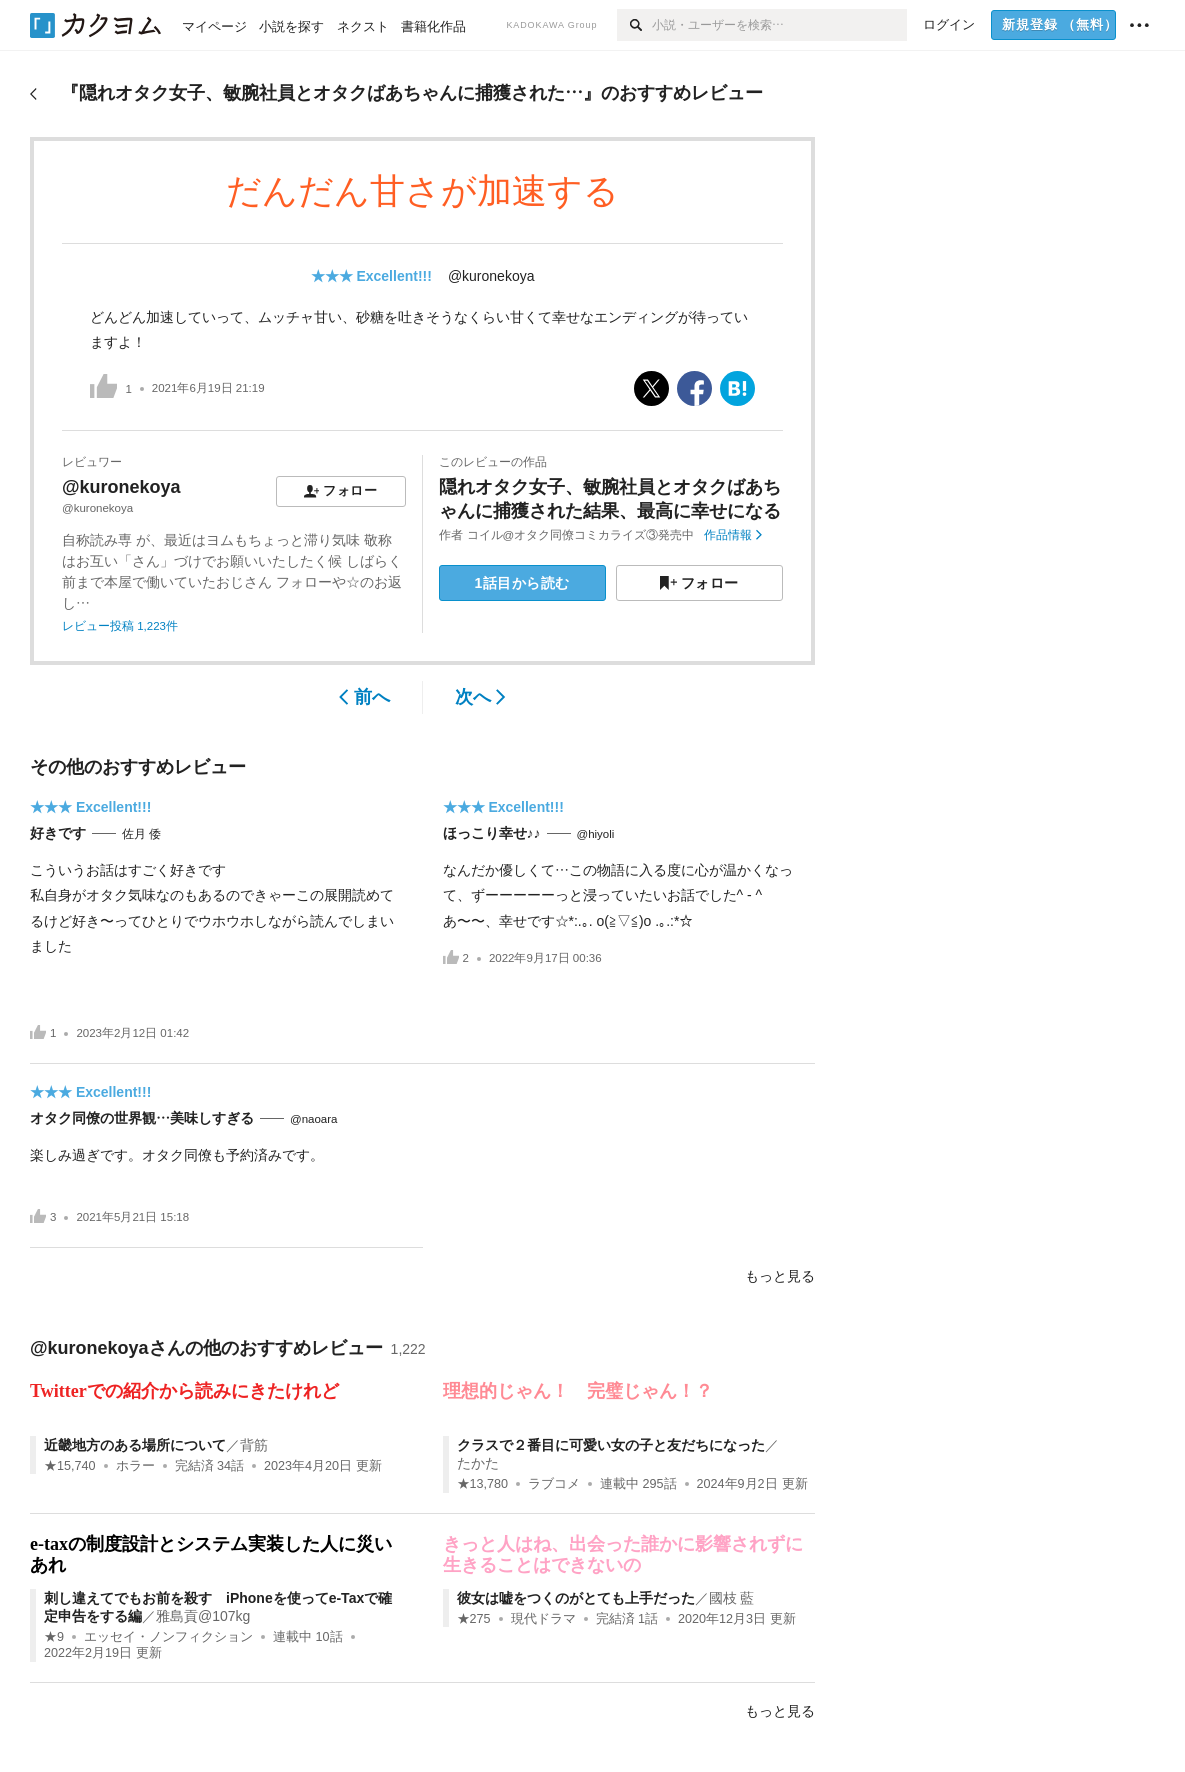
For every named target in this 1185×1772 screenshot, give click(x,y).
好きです (58, 833)
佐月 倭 (141, 834)
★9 (54, 1637)
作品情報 (732, 535)
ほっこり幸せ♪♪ (492, 833)
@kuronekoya (491, 276)
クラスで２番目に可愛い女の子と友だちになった (611, 1445)
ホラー (135, 1466)
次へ (480, 697)
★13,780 (483, 1484)
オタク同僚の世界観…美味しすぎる (142, 1118)
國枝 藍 (732, 1598)
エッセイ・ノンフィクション (168, 1637)
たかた (478, 1463)
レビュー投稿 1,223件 (120, 626)
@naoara (313, 1119)
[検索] (634, 25)
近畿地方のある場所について (135, 1445)
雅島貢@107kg (203, 1616)
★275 (474, 1619)
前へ (364, 697)
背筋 (254, 1445)
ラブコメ (554, 1484)
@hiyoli (596, 834)
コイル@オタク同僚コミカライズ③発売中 (581, 535)
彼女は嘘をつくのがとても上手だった (576, 1598)
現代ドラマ (543, 1619)
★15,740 (70, 1466)
